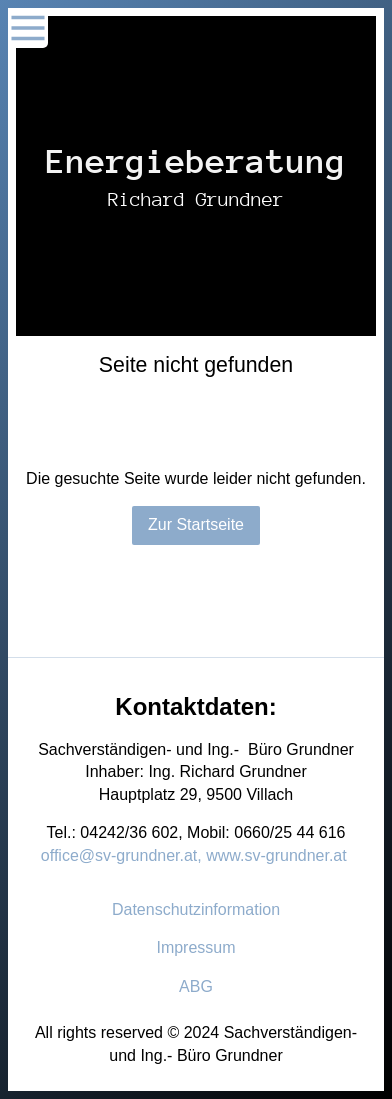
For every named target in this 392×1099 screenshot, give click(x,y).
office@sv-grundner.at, (121, 855)
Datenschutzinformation (196, 909)
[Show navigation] (28, 28)
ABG (196, 986)
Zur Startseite (196, 524)
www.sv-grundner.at (276, 855)
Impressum (195, 947)
